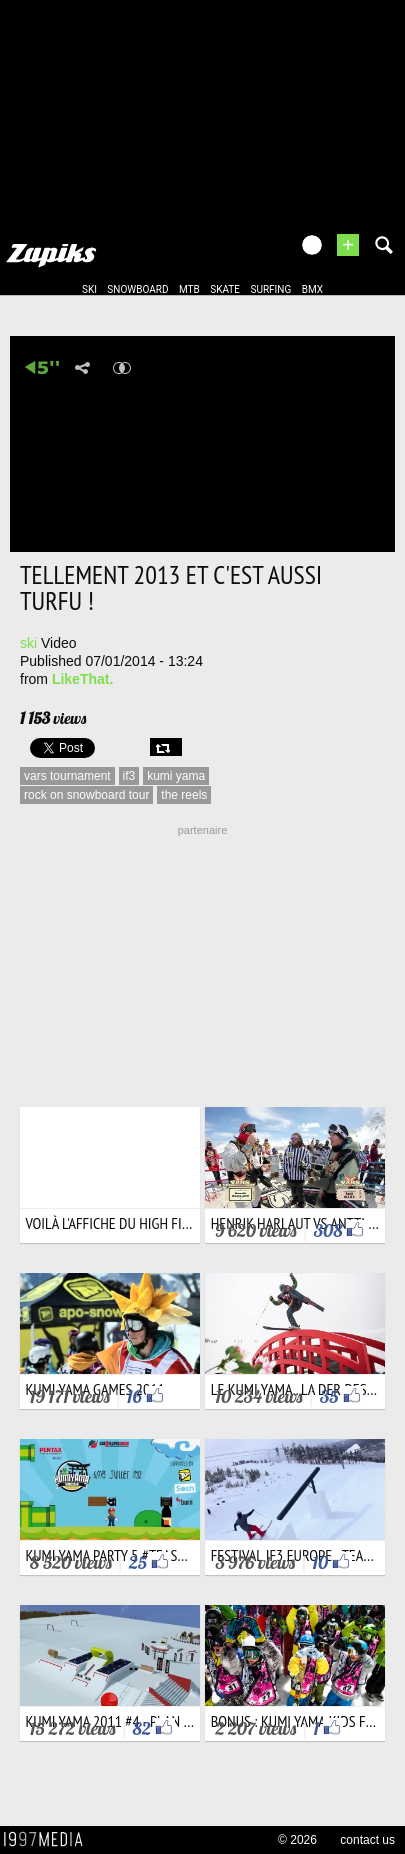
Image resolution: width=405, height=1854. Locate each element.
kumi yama (176, 776)
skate (225, 289)
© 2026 (297, 1840)
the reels (184, 795)
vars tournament (67, 776)
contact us (367, 1840)
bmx (312, 289)
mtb (189, 289)
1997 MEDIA (49, 1840)
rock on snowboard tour (86, 795)
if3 (129, 776)
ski (89, 289)
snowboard (137, 289)
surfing (270, 289)
